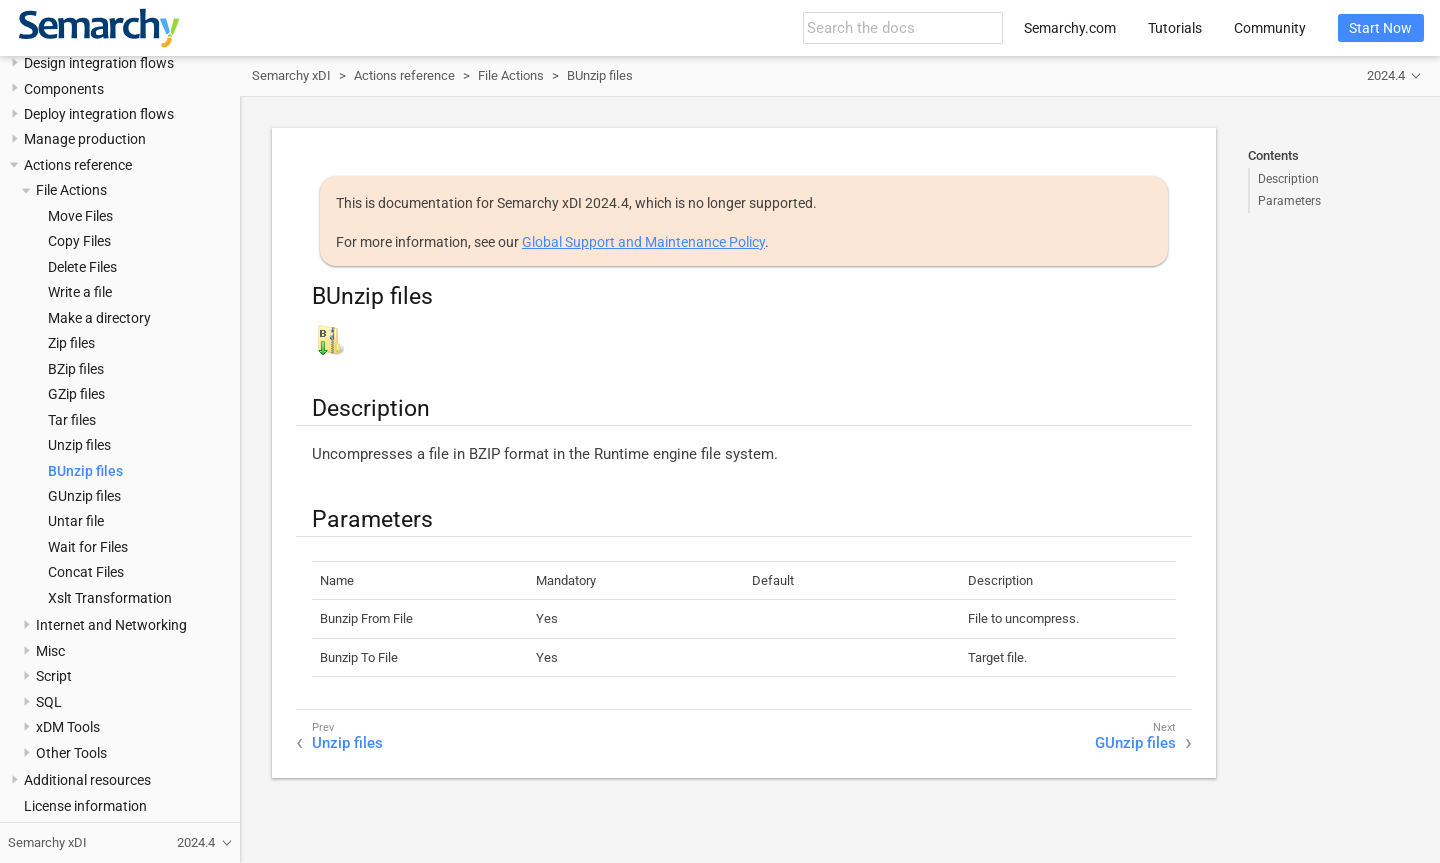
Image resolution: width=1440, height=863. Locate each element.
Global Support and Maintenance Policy (643, 242)
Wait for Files (88, 547)
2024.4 (1386, 75)
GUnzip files (84, 496)
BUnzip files (85, 471)
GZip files (76, 394)
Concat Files (86, 572)
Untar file (76, 521)
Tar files (72, 420)
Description (1288, 179)
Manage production (85, 139)
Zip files (71, 343)
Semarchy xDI (291, 75)
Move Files (80, 216)
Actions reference (78, 165)
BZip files (76, 369)
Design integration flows (99, 63)
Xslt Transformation (110, 598)
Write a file (80, 292)
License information (85, 806)
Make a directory (99, 318)
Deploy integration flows (99, 114)
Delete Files (82, 267)
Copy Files (79, 241)
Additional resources (87, 780)
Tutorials (1175, 28)
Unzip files (79, 445)
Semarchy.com (1070, 28)
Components (64, 89)
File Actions (71, 190)
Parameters (1289, 201)
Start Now (1380, 28)
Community (1270, 28)
